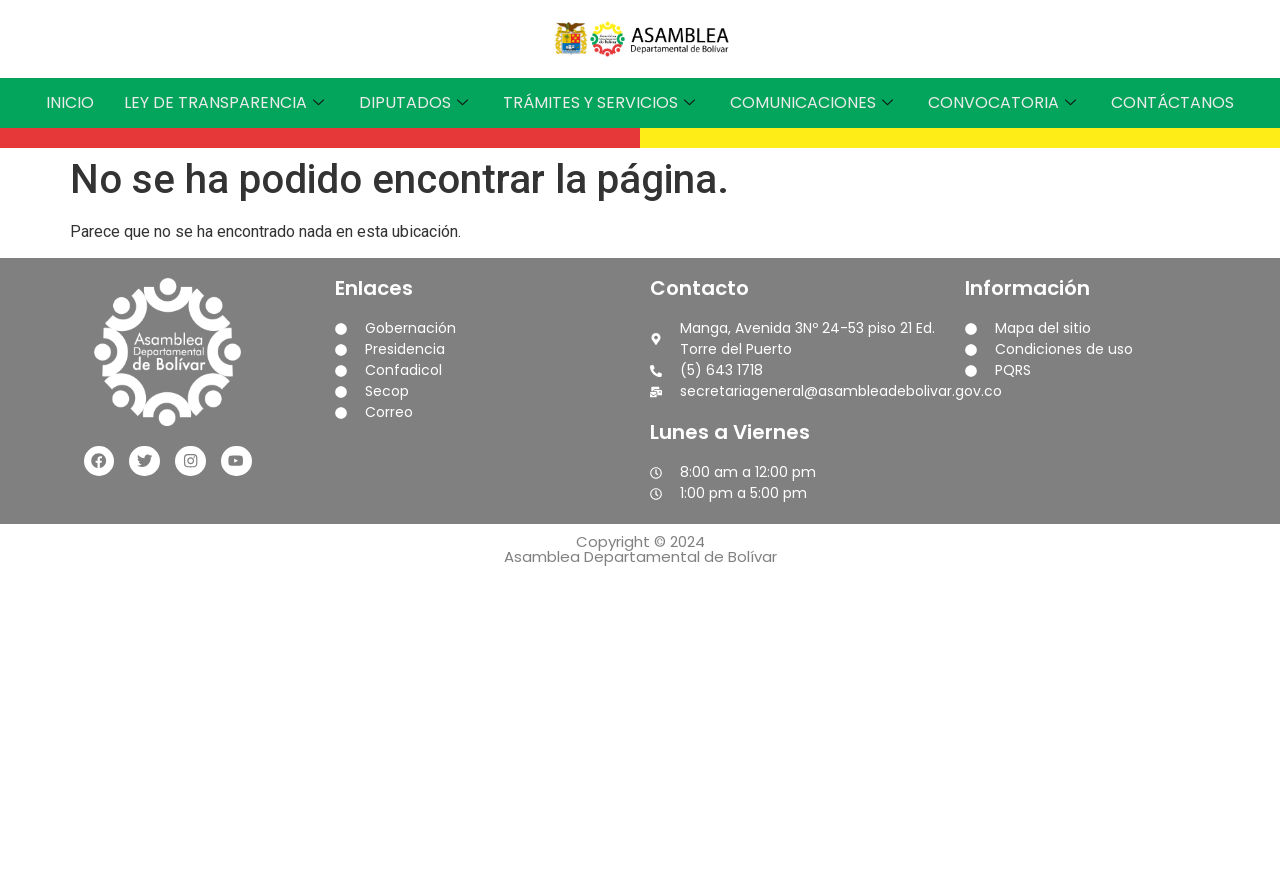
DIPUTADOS (416, 102)
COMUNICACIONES (814, 102)
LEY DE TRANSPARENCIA (226, 102)
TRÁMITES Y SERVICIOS (601, 102)
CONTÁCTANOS (1172, 102)
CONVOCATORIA (1004, 102)
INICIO (70, 102)
